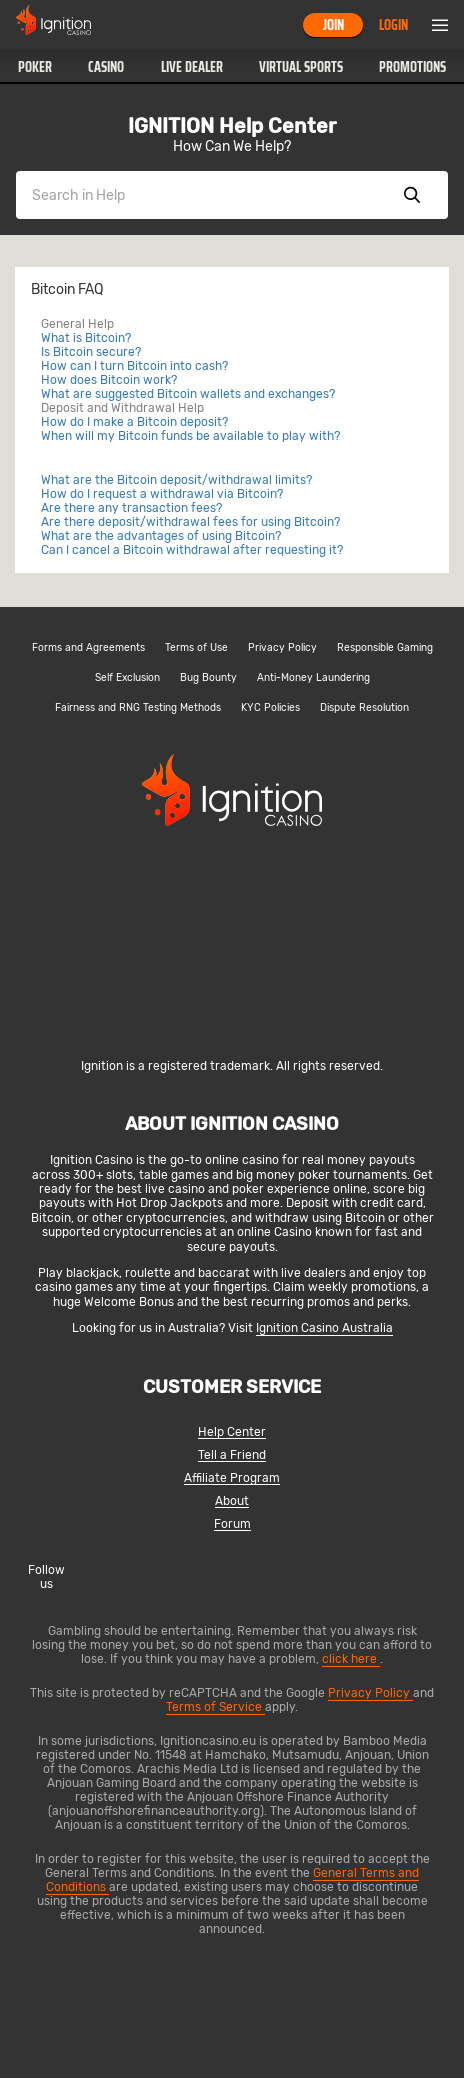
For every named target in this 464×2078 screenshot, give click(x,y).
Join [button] (333, 25)
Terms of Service (215, 1707)
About (232, 1501)
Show (412, 195)
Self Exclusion (127, 678)
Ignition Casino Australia (324, 1328)
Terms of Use (196, 648)
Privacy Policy (282, 648)
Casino (106, 67)
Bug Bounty (208, 678)
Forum (232, 1524)
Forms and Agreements (88, 648)
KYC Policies (270, 708)
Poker (35, 67)
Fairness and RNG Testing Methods (138, 708)
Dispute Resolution (364, 708)
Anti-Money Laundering (313, 678)
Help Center (232, 1432)
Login (393, 25)
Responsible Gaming (385, 648)
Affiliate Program (232, 1478)
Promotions (412, 67)
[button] (35, 67)
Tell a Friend (232, 1455)
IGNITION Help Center (232, 126)
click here (351, 1659)
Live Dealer (192, 67)
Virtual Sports (301, 67)
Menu (440, 25)
